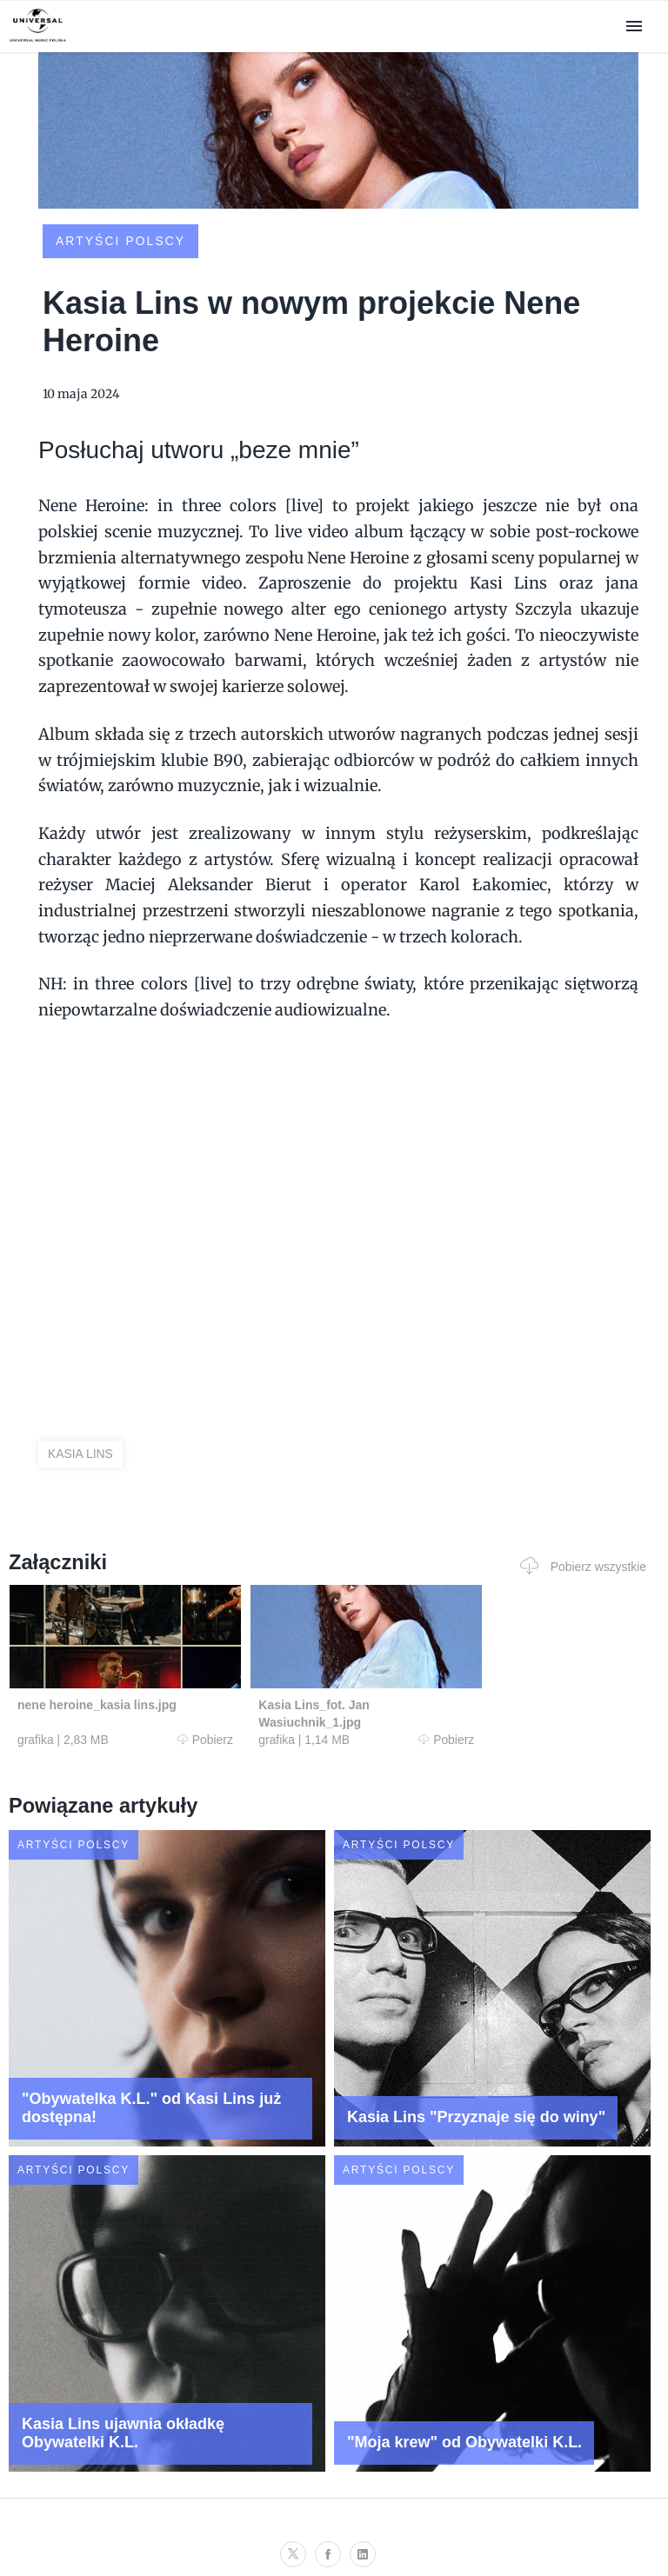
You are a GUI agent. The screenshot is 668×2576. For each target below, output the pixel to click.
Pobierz (180, 1740)
